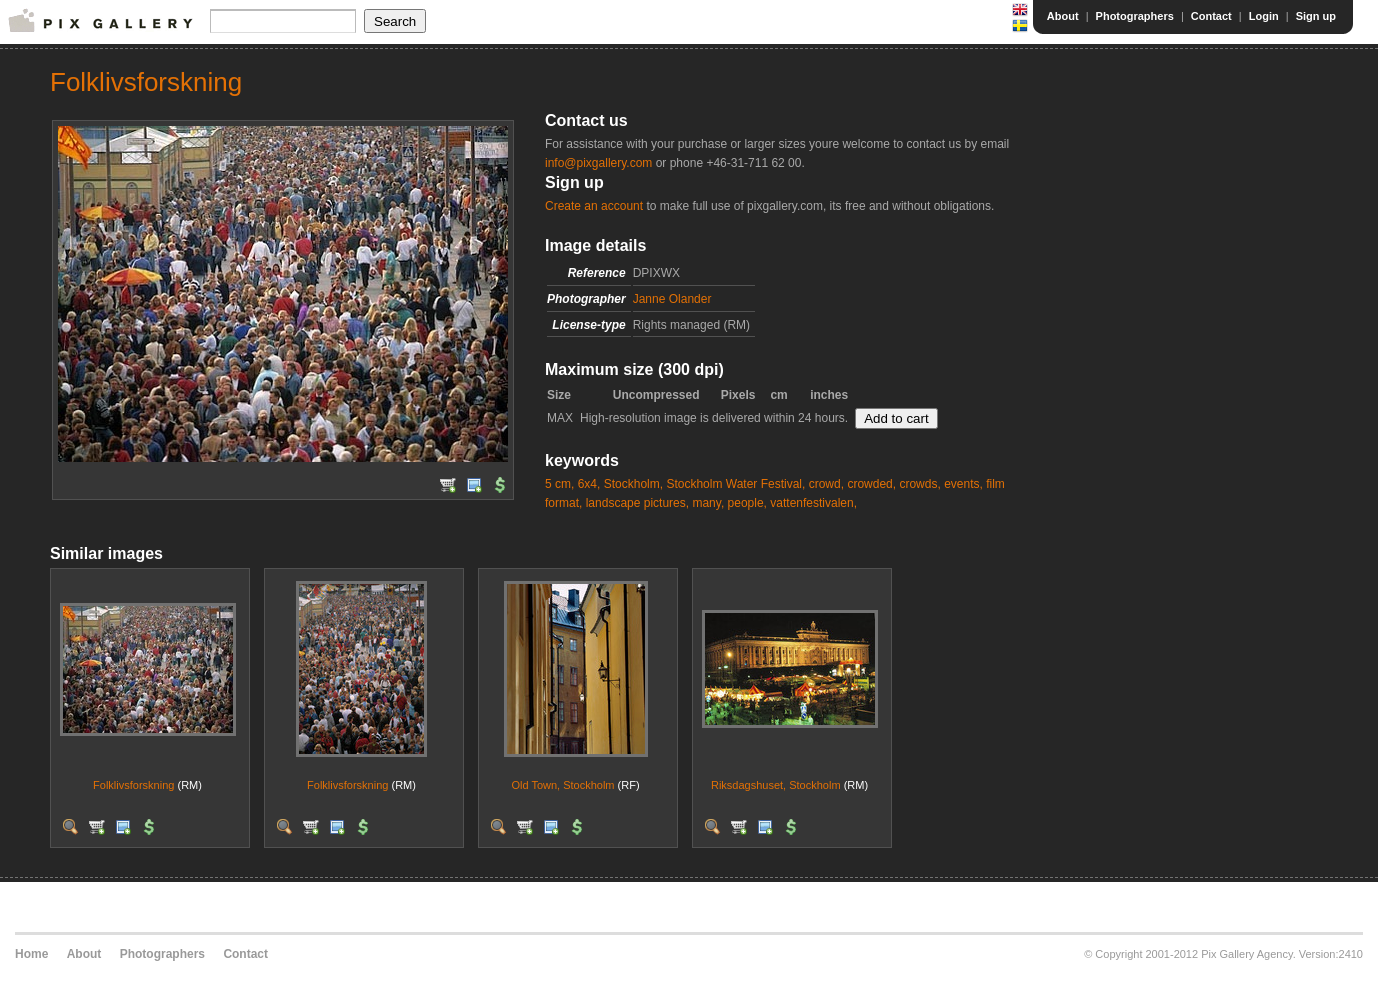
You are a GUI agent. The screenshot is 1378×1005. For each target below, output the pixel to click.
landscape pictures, (637, 503)
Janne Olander (672, 299)
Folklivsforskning (133, 785)
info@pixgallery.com (598, 163)
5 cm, (559, 484)
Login (1264, 16)
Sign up (1316, 16)
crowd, (826, 484)
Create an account (594, 206)
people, (747, 503)
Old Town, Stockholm (562, 785)
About (1063, 16)
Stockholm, (633, 484)
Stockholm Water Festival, (735, 484)
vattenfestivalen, (813, 503)
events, (963, 484)
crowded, (871, 484)
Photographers (1135, 16)
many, (708, 503)
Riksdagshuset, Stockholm (776, 785)
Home (31, 954)
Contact (1211, 16)
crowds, (919, 484)
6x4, (589, 484)
